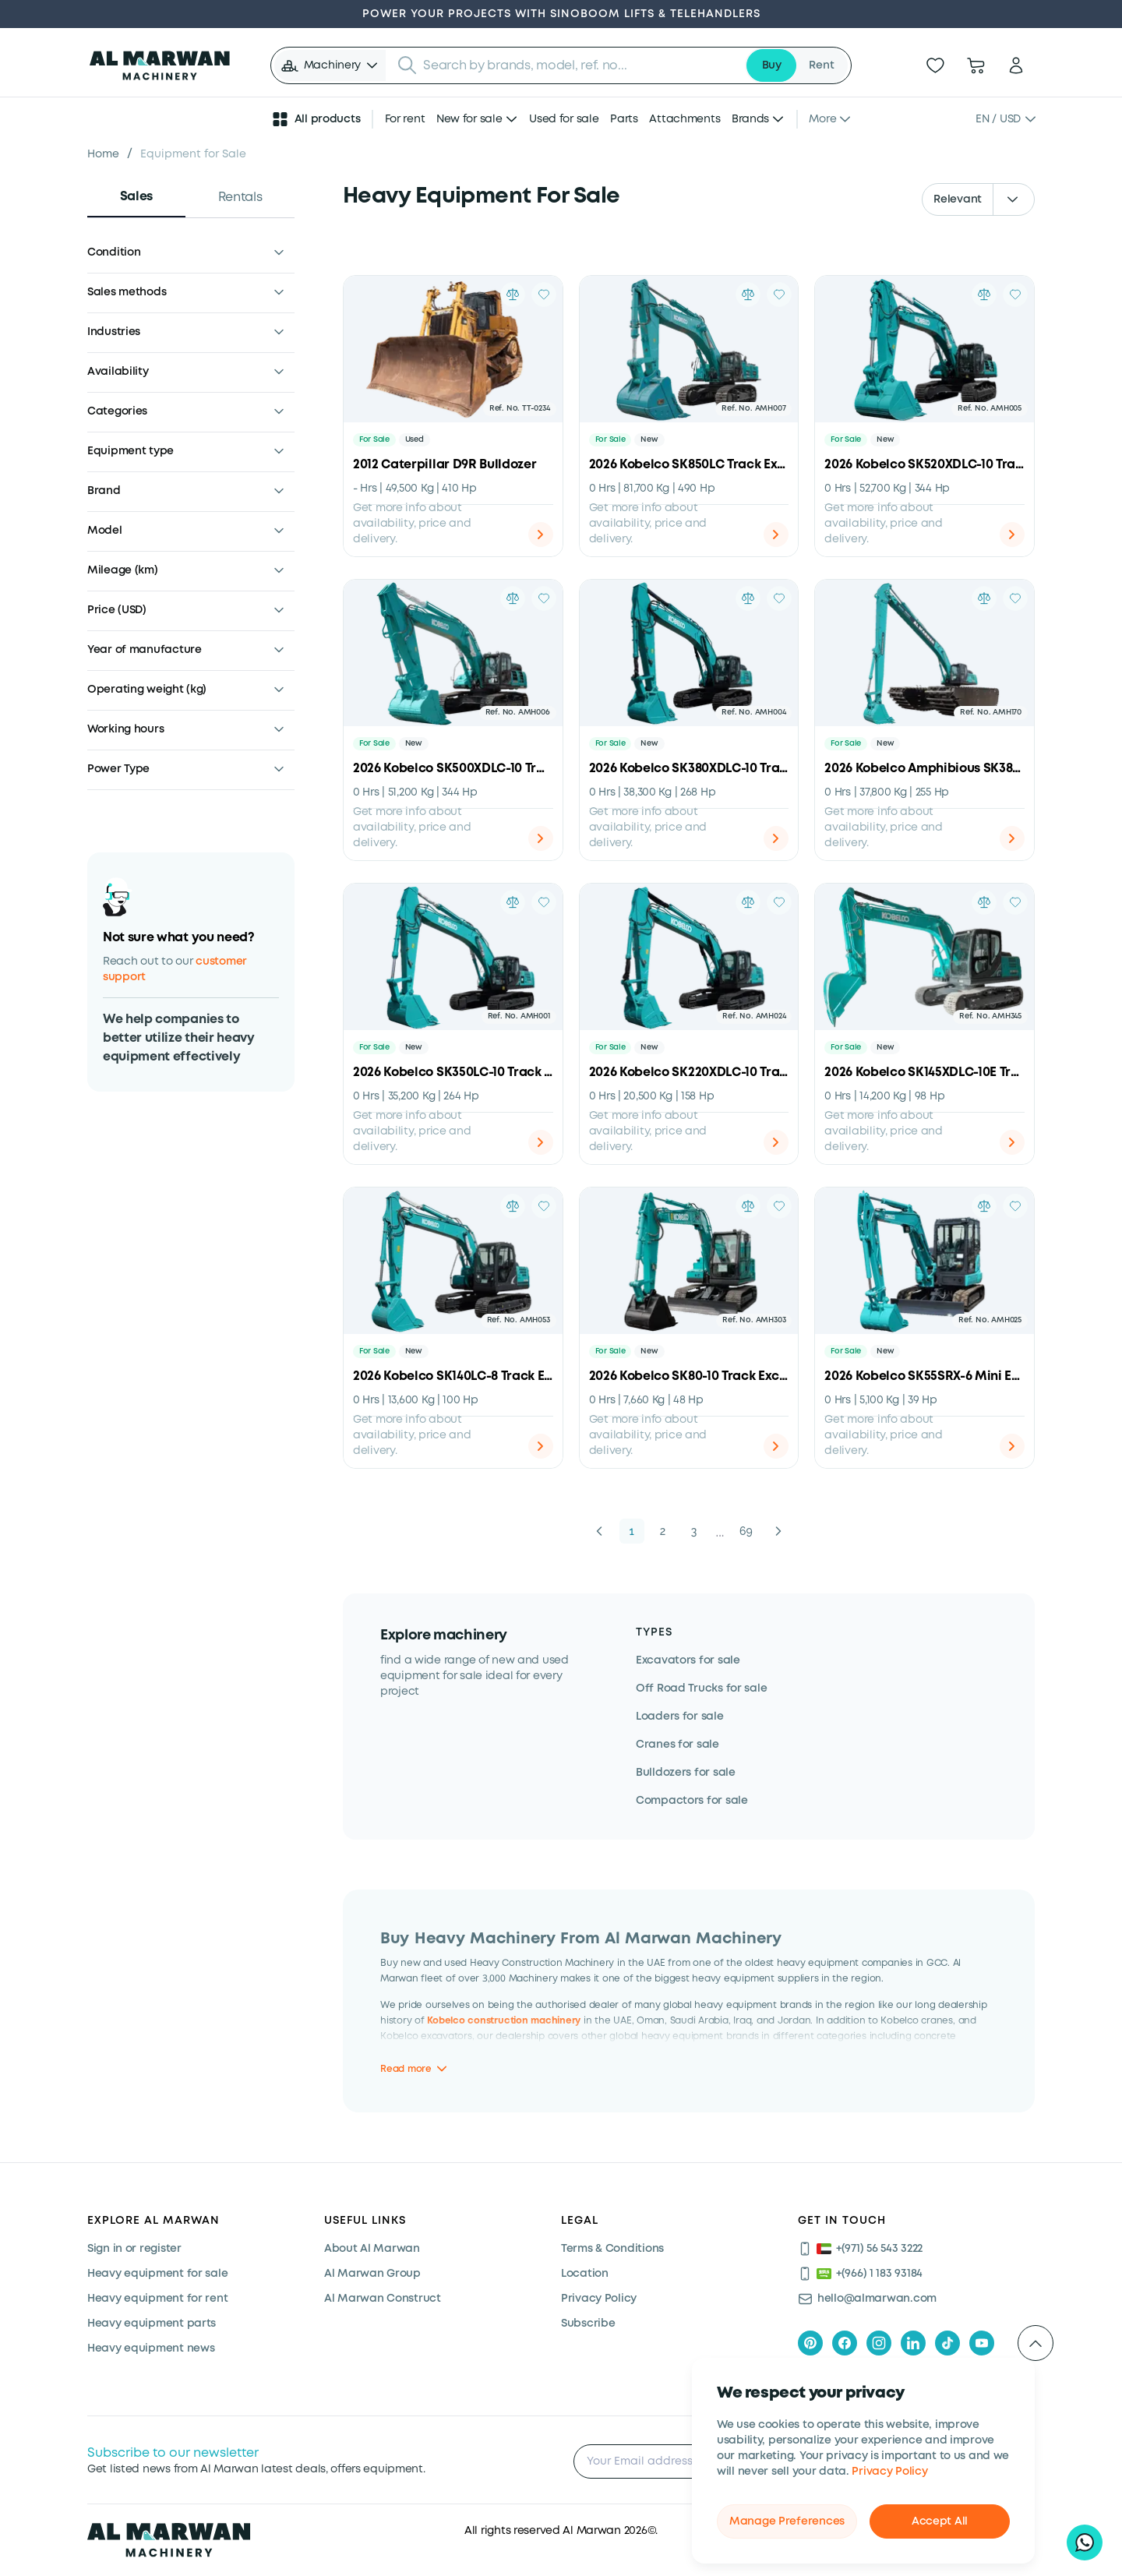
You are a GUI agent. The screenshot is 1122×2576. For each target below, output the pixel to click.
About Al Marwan (372, 2248)
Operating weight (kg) (146, 689)
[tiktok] (947, 2343)
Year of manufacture (144, 650)
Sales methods (126, 292)
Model (104, 530)
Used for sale (563, 119)
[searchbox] (579, 65)
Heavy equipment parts (151, 2323)
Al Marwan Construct (382, 2298)
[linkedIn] (913, 2343)
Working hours (125, 729)
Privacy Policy (889, 2471)
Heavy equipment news (150, 2348)
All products (315, 119)
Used (414, 439)
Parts (624, 119)
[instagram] (878, 2343)
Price (116, 610)
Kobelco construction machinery (503, 2020)
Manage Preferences (787, 2521)
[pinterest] (810, 2343)
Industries (113, 332)
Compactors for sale (692, 1800)
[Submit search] (407, 65)
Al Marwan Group (372, 2273)
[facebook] (844, 2343)
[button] (330, 65)
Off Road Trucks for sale (701, 1688)
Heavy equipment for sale (157, 2273)
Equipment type (130, 451)
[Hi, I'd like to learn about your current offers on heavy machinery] (1085, 2542)
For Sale (374, 439)
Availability (118, 371)
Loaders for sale (680, 1716)
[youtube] (981, 2343)
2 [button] (663, 1531)
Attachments (684, 119)
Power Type (118, 769)
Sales (136, 197)
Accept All (940, 2521)
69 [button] (746, 1531)
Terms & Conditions (612, 2248)
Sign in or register (134, 2248)
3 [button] (694, 1531)
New (649, 439)
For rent (405, 119)
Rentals (240, 197)
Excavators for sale (688, 1660)
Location (585, 2273)
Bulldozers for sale (686, 1772)
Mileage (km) (122, 570)
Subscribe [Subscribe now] (588, 2323)
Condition (113, 252)
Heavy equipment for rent (157, 2298)
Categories (117, 411)
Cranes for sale (677, 1744)
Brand (104, 491)
